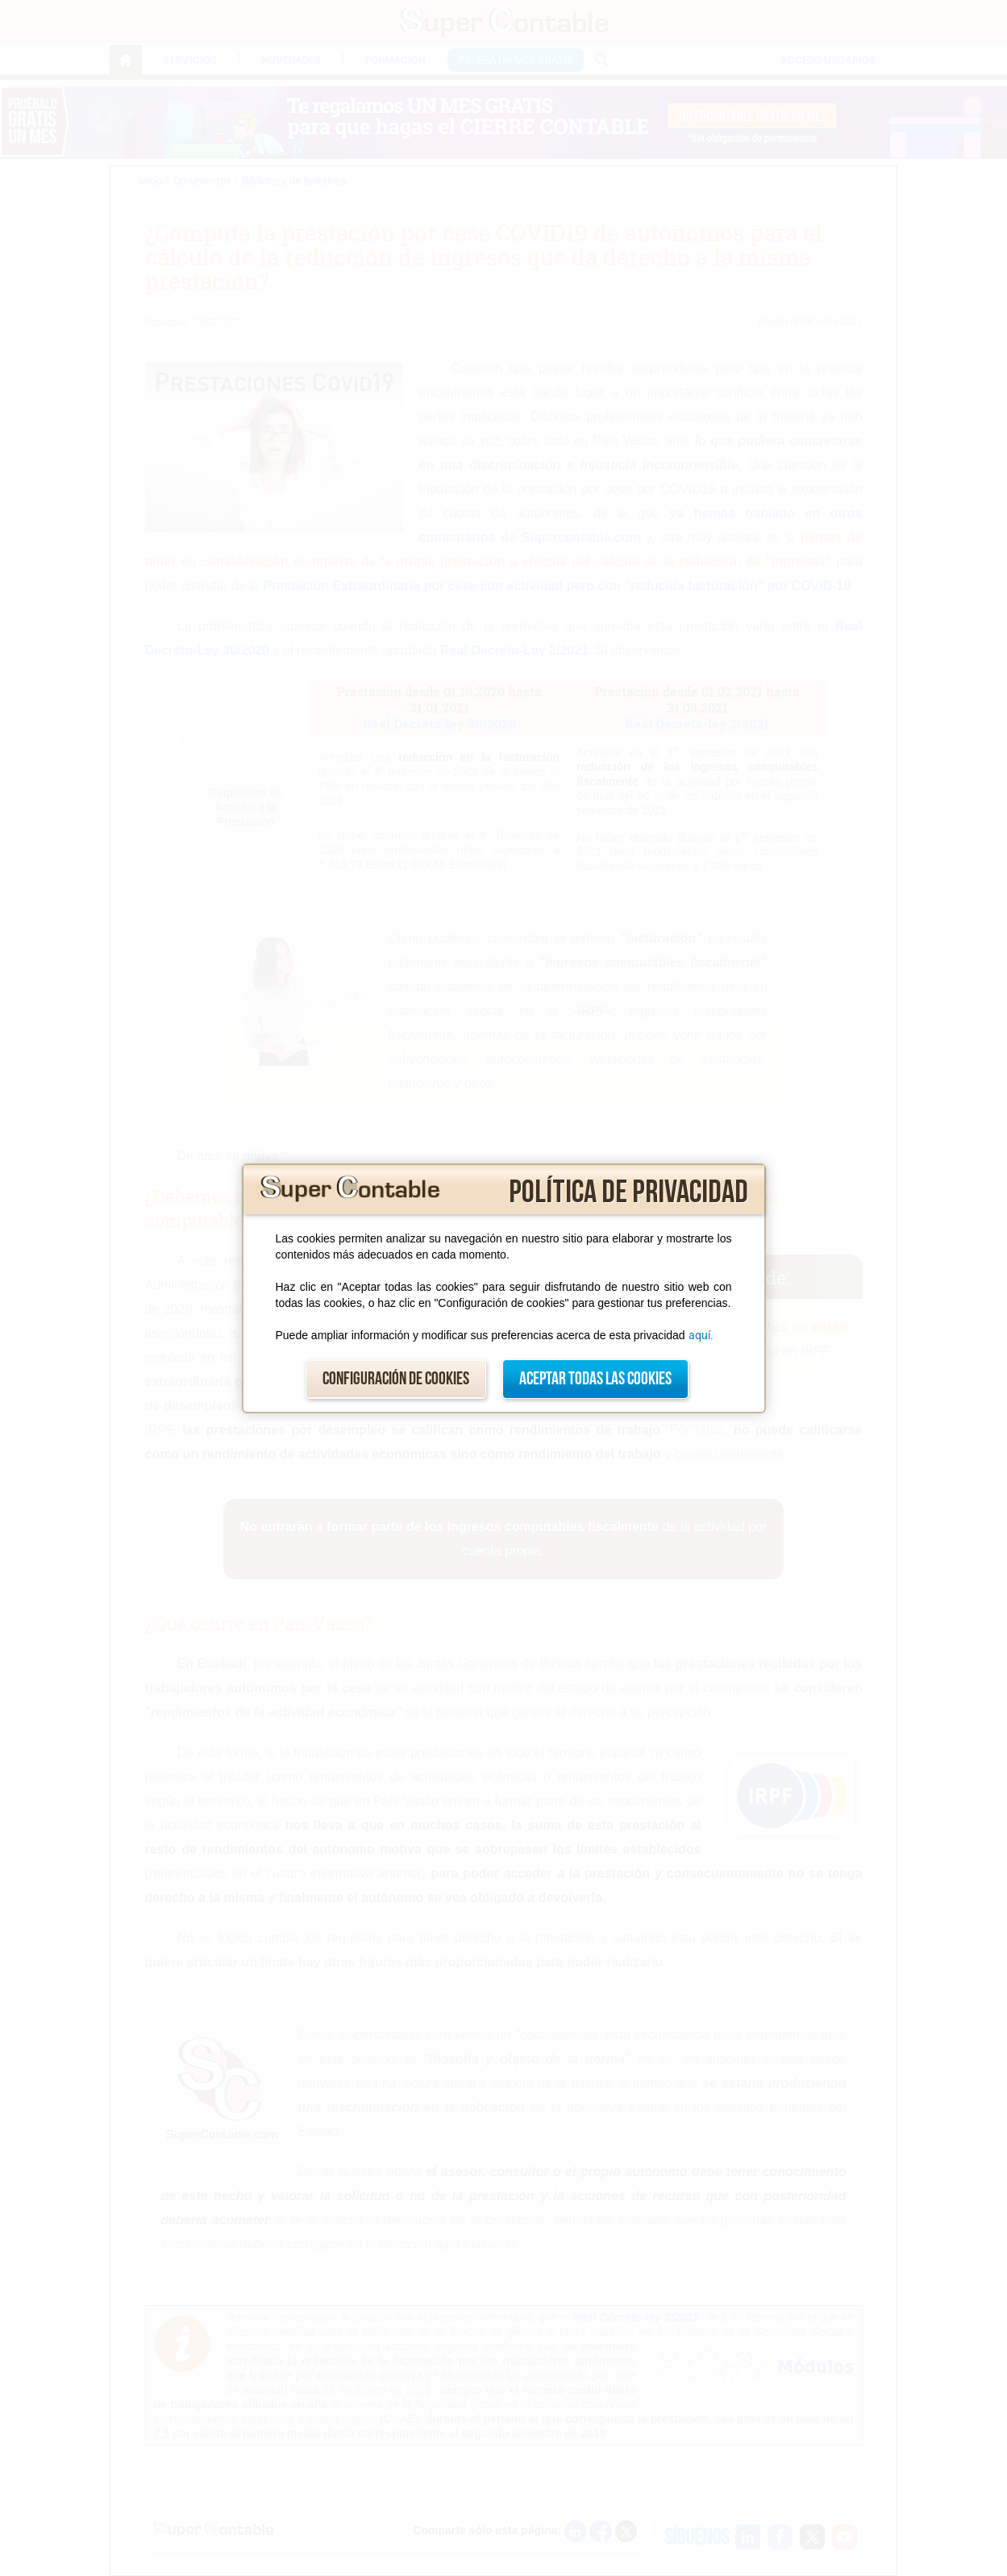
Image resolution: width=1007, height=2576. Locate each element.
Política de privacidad (628, 1192)
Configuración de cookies (395, 1379)
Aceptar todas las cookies (595, 1379)
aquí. (701, 1335)
